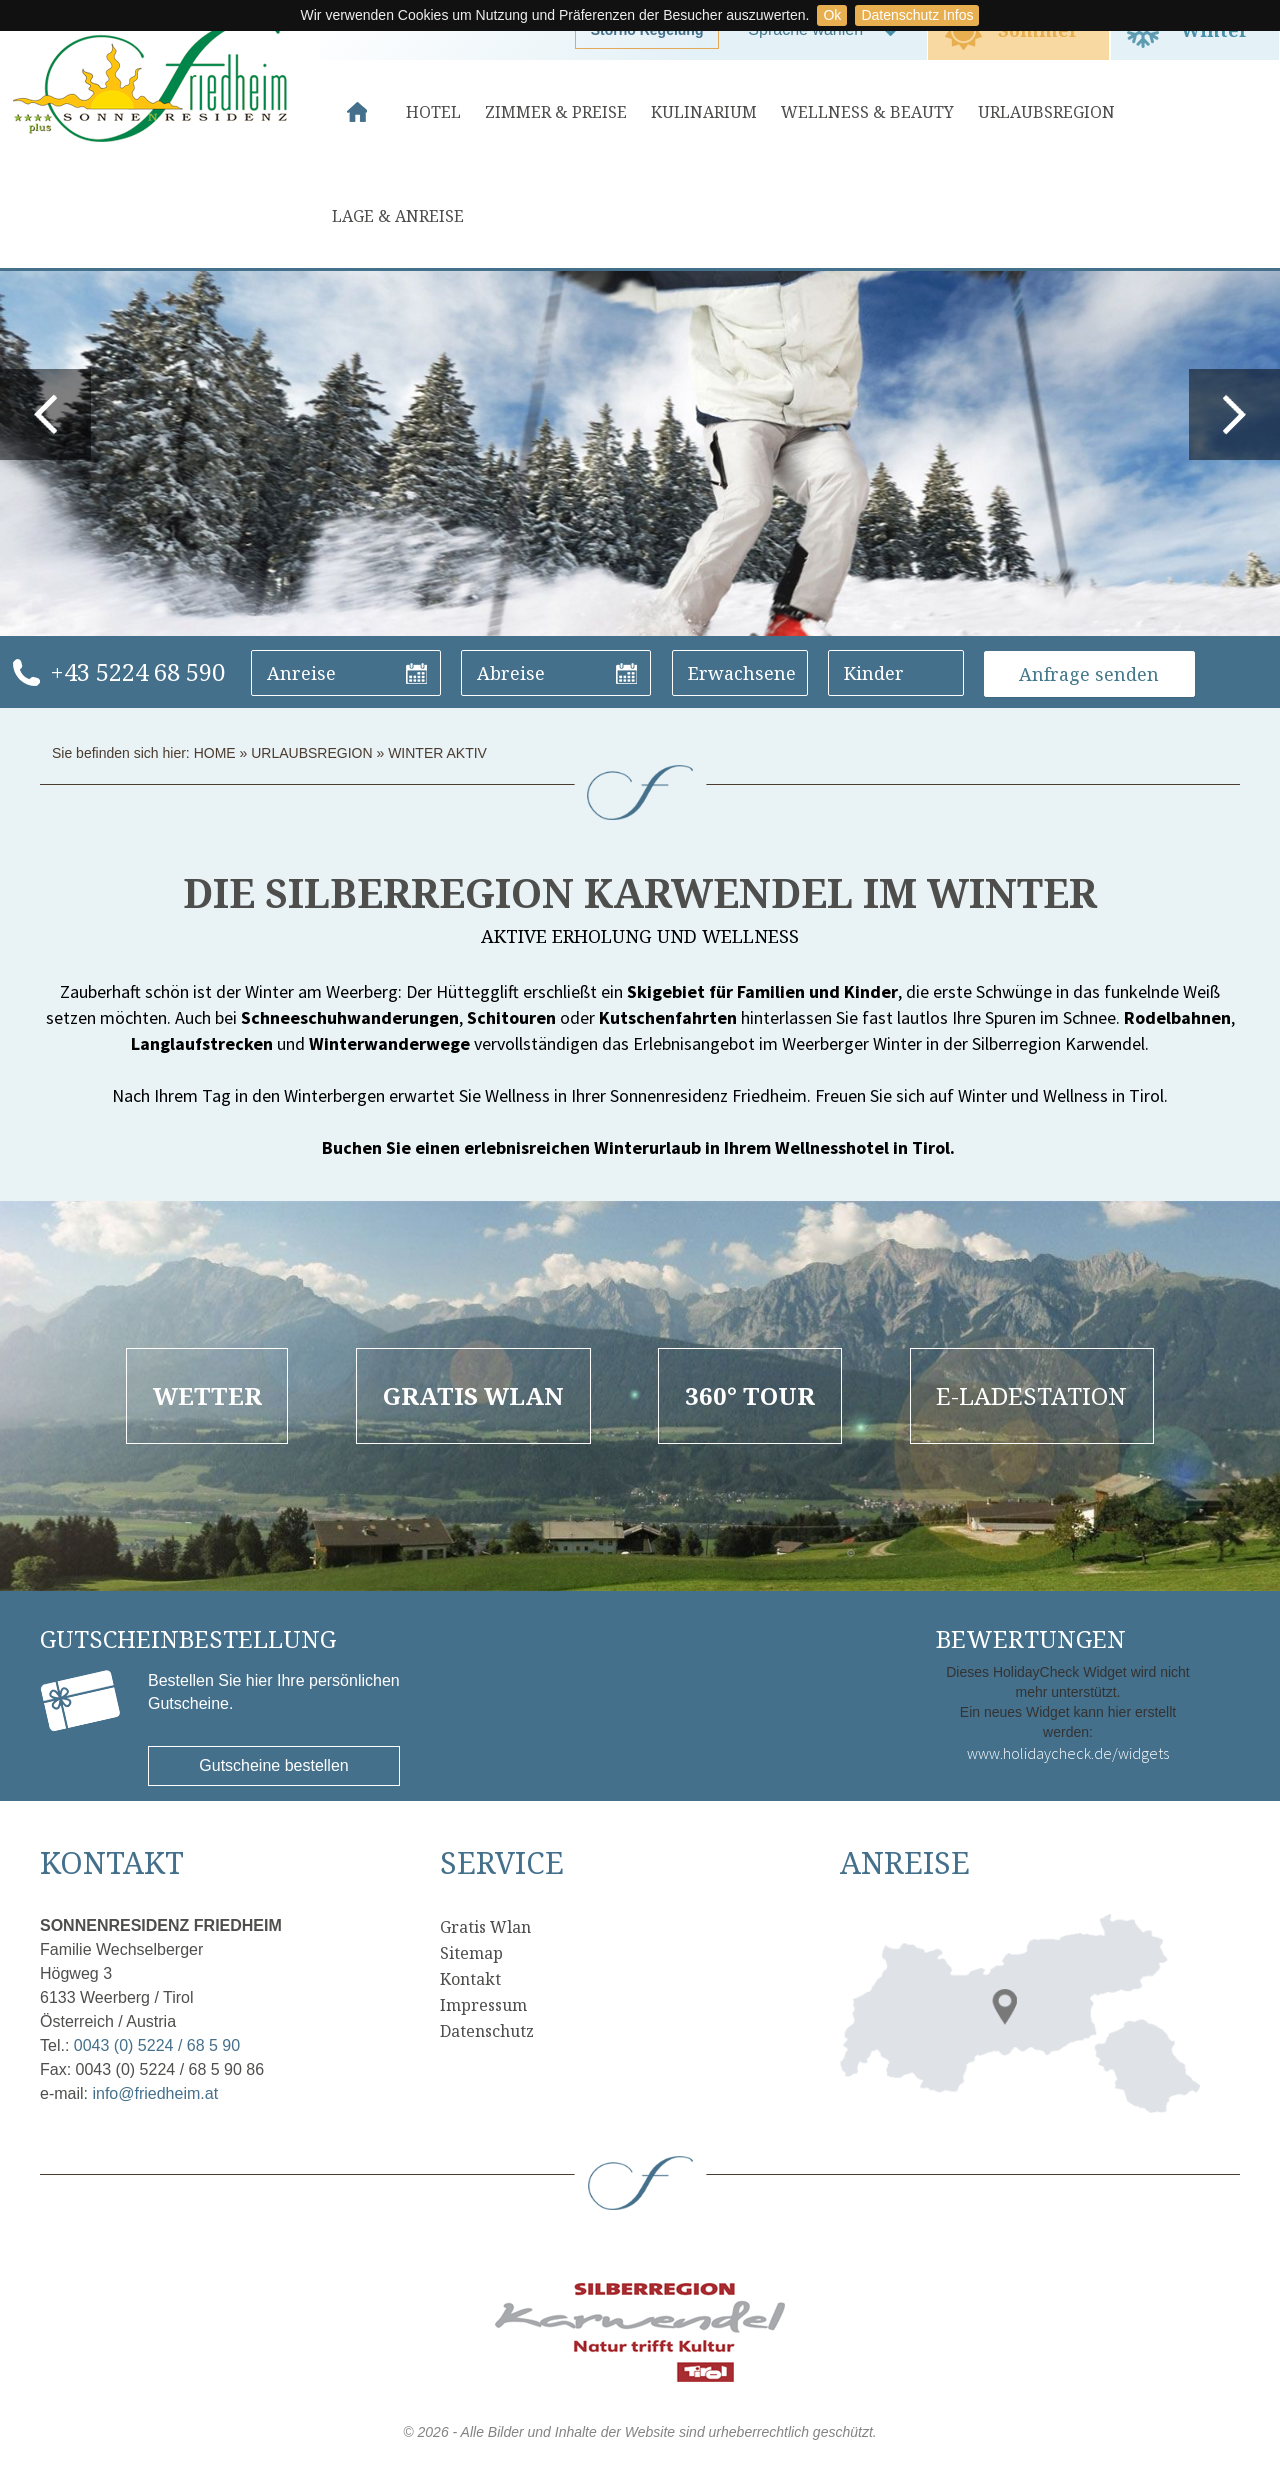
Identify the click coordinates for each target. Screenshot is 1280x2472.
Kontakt (470, 1979)
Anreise (905, 1862)
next (1234, 414)
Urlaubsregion (1046, 112)
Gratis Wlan (485, 1927)
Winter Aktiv (437, 753)
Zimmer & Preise (556, 112)
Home (357, 112)
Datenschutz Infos (917, 15)
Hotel (433, 112)
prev (45, 414)
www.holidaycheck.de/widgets (1068, 1753)
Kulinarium (704, 112)
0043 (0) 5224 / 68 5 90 (157, 2045)
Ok (832, 15)
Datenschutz (487, 2031)
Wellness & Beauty (867, 112)
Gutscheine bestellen (273, 1765)
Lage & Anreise (398, 216)
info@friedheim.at (155, 2093)
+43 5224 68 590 (137, 671)
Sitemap (471, 1953)
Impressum (483, 2005)
